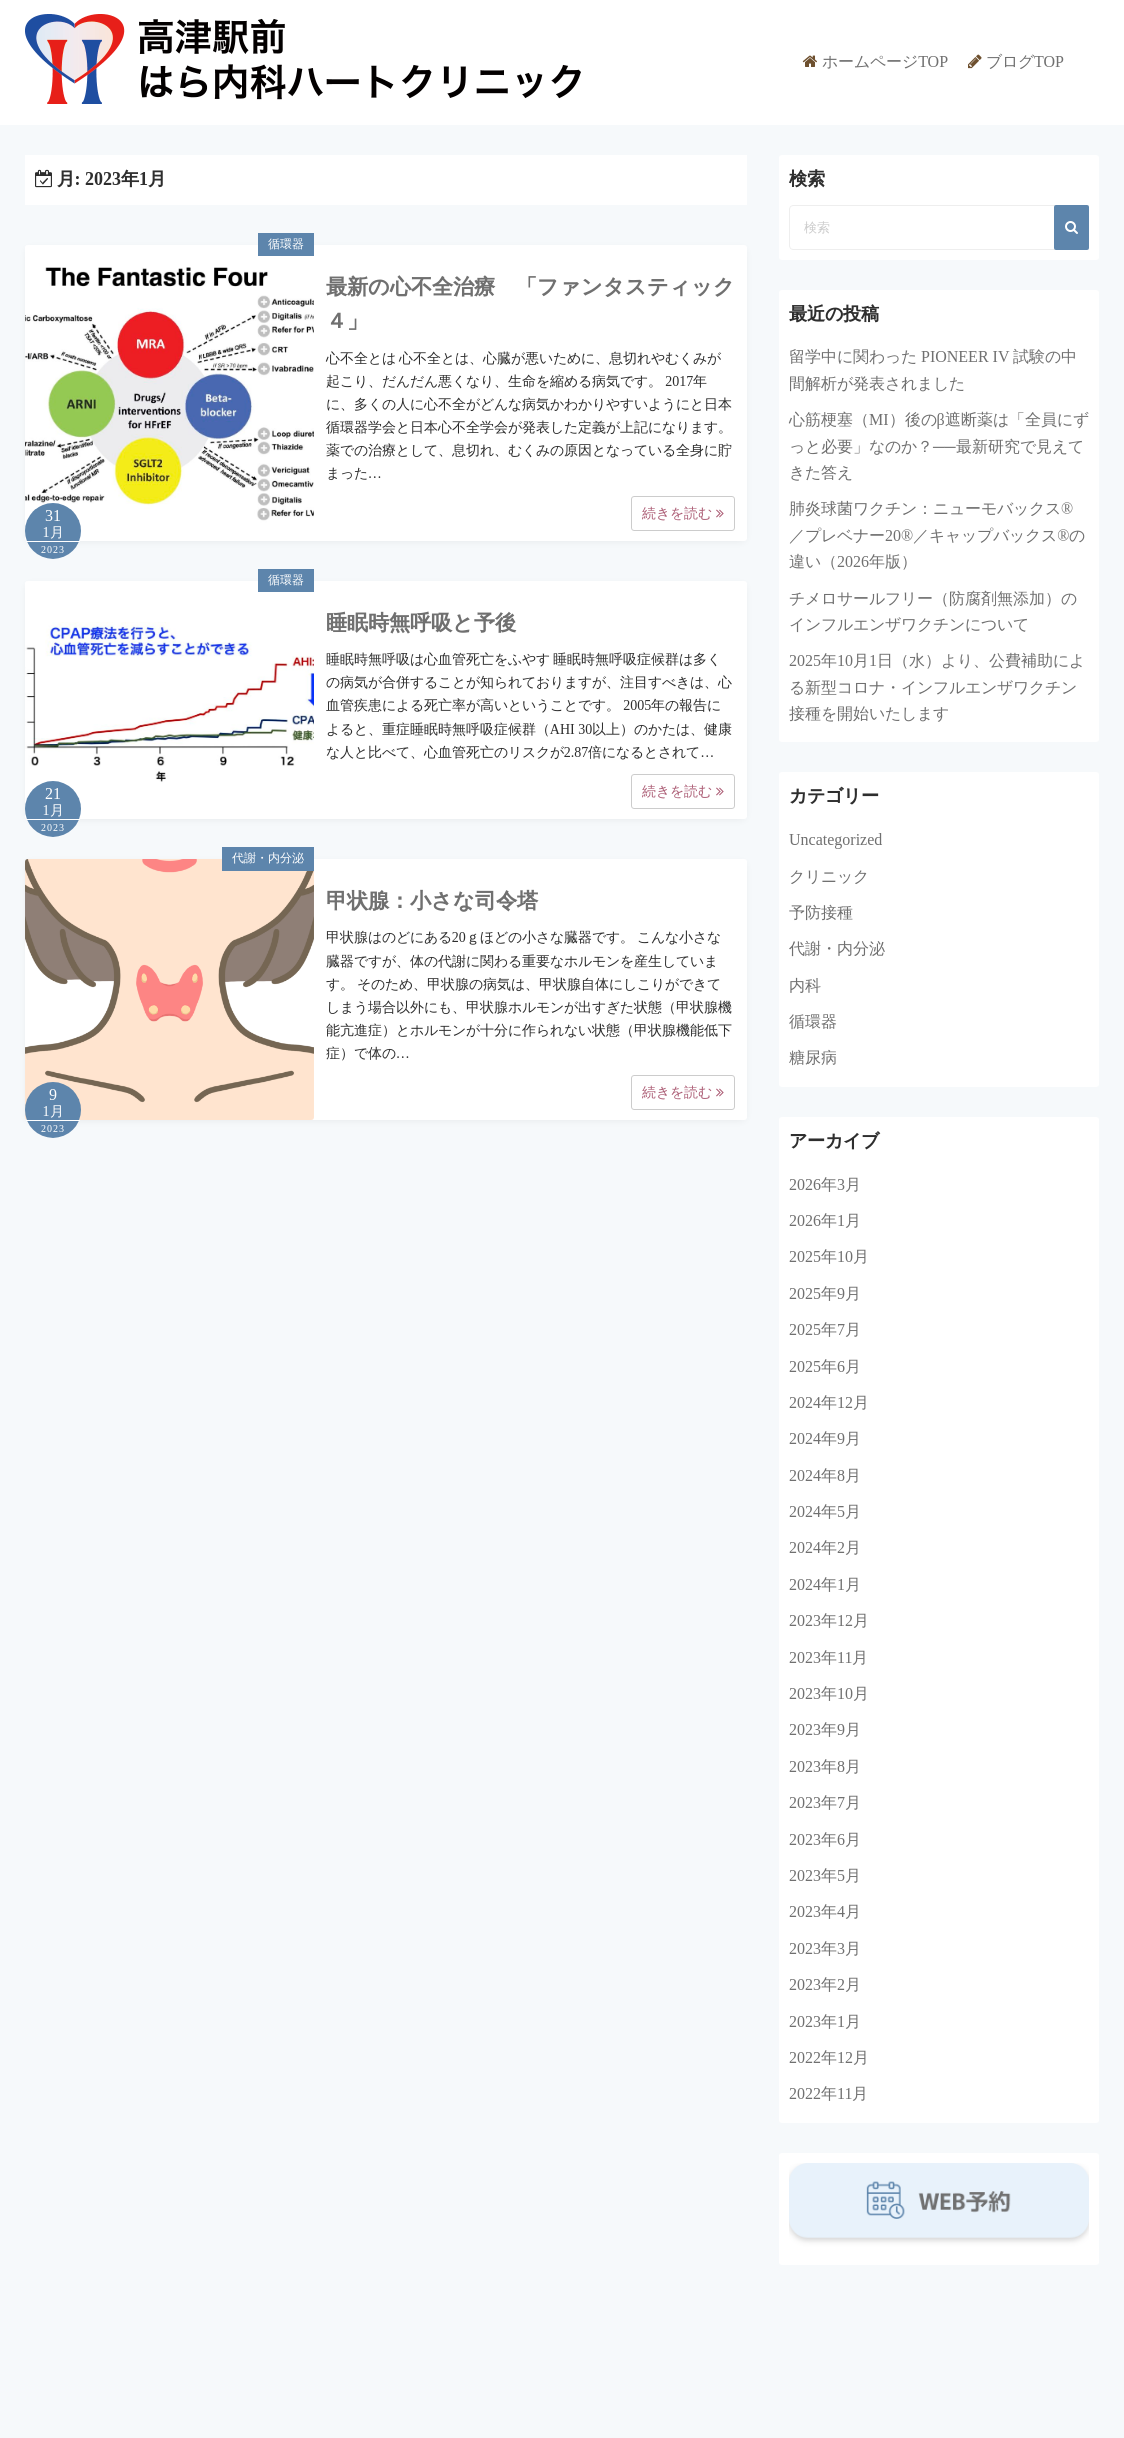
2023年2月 (825, 1984)
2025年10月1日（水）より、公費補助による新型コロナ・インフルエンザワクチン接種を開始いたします (937, 687)
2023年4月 (825, 1911)
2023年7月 (825, 1802)
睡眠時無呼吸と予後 (421, 623)
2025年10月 (829, 1256)
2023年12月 (829, 1620)
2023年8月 (825, 1766)
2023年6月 (825, 1839)
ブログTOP (1025, 61)
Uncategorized (835, 839)
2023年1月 (825, 2021)
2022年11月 (828, 2093)
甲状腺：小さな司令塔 (432, 901)
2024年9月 (825, 1438)
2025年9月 (825, 1293)
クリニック (829, 876)
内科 (805, 985)
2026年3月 (825, 1184)
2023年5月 (825, 1875)
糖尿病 (813, 1057)
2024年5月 (825, 1511)
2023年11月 (828, 1657)
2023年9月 (825, 1729)
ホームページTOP (885, 61)
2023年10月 (829, 1693)
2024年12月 (829, 1402)
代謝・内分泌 (268, 858)
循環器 (286, 244)
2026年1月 (825, 1220)
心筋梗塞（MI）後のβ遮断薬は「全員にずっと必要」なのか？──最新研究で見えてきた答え (939, 446)
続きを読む (683, 513)
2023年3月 (825, 1948)
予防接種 (821, 912)
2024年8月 (825, 1475)
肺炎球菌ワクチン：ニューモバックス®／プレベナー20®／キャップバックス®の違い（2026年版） (937, 535)
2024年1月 (825, 1584)
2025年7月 (825, 1329)
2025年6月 (825, 1366)
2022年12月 (829, 2057)
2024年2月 (825, 1547)
